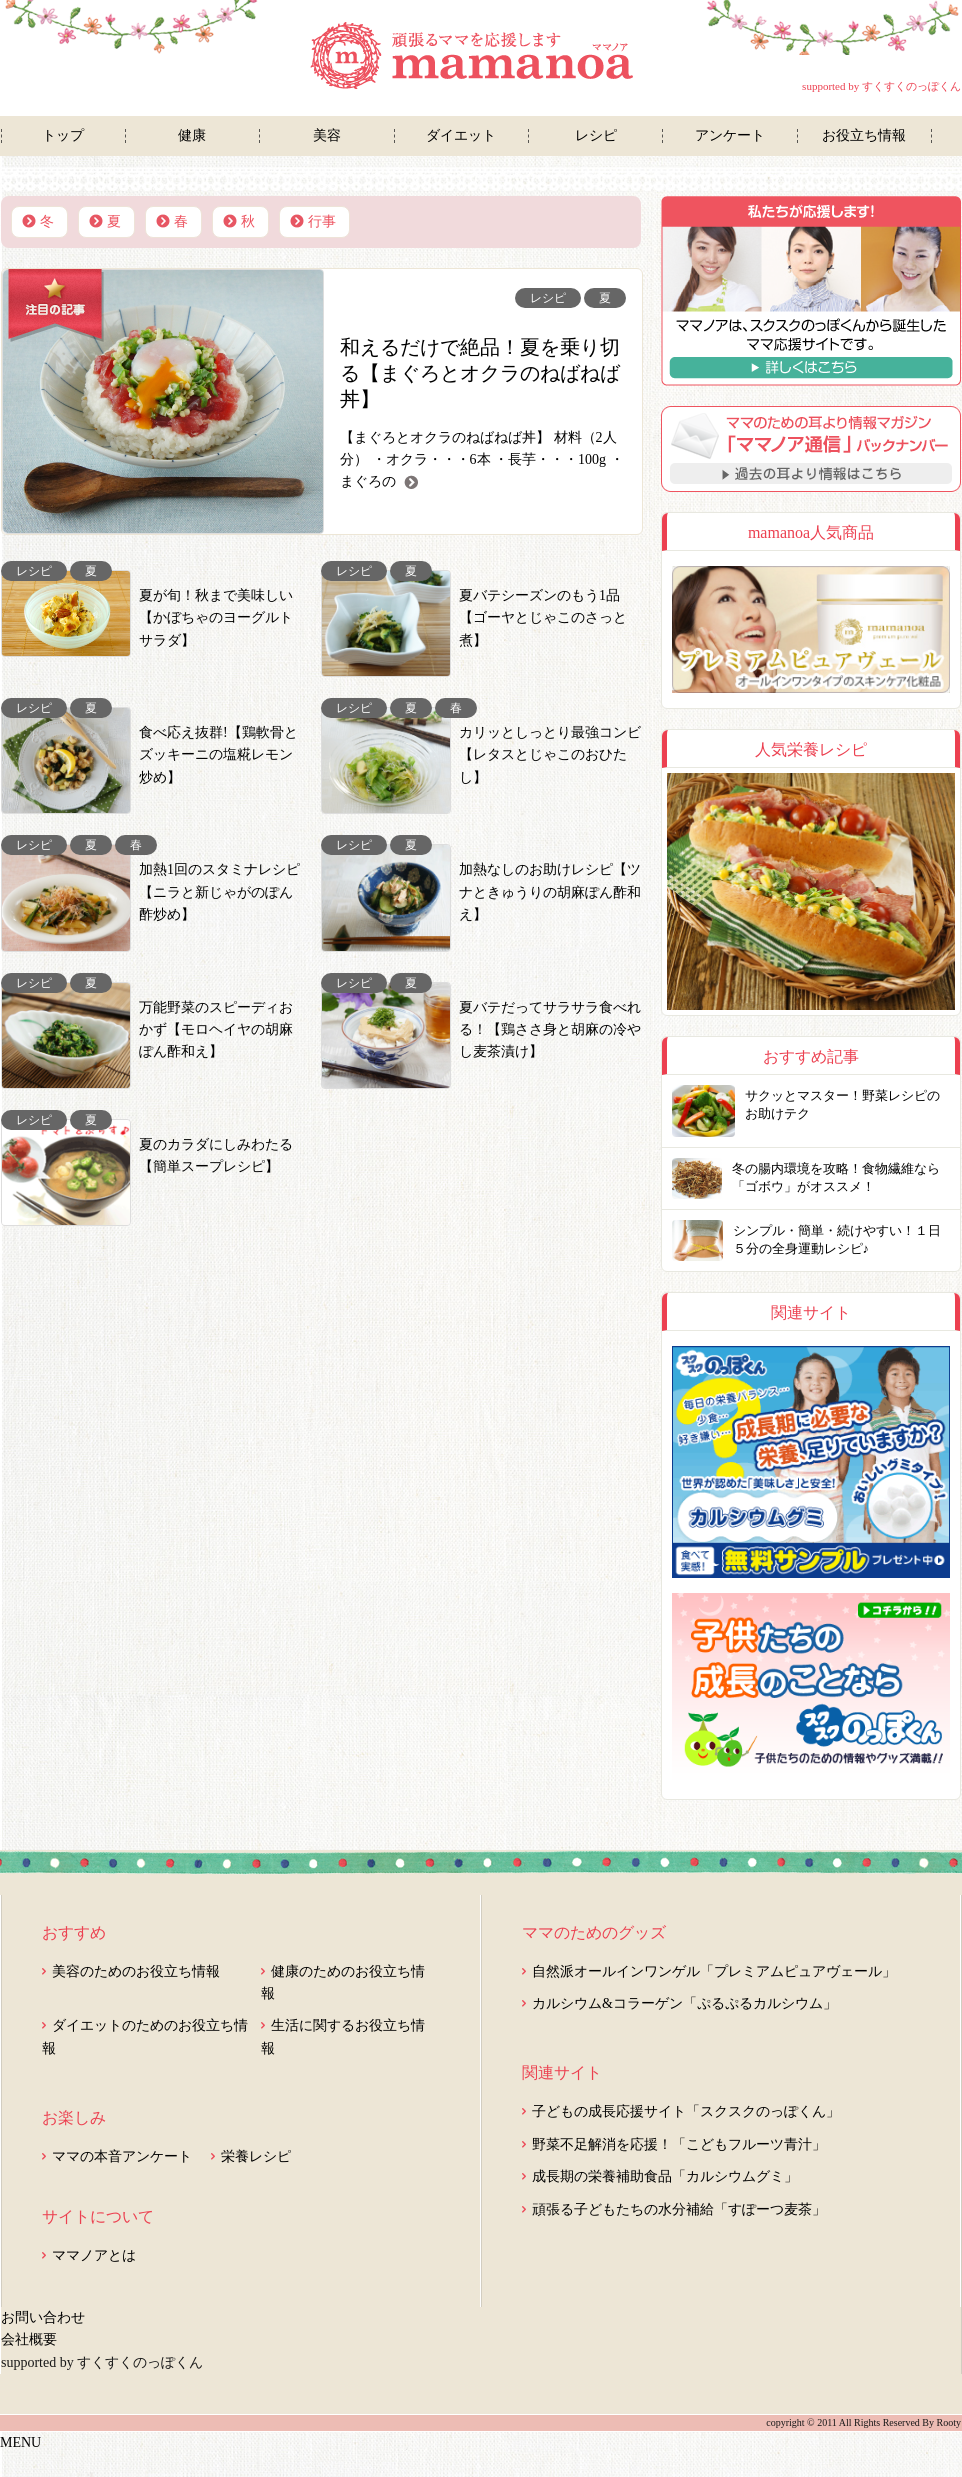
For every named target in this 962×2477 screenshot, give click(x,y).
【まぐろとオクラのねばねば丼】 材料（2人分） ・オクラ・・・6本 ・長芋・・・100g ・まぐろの (482, 460)
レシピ (548, 298)
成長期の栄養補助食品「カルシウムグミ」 (665, 2176)
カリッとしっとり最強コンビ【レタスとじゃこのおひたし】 (550, 755)
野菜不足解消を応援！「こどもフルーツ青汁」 (679, 2144)
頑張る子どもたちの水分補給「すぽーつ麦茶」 (679, 2209)
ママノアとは (94, 2255)
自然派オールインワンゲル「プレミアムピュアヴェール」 (714, 1971)
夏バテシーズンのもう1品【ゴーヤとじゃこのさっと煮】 (543, 618)
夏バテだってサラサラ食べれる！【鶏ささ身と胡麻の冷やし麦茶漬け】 (550, 1030)
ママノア (481, 56)
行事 (322, 221)
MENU (20, 2442)
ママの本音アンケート (122, 2156)
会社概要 (29, 2339)
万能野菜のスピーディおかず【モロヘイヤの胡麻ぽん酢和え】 (216, 1030)
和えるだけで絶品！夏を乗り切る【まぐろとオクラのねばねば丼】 (480, 373)
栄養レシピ (256, 2156)
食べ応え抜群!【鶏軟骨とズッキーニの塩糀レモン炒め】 (218, 755)
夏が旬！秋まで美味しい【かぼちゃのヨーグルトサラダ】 (216, 618)
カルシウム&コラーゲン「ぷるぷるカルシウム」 (684, 2003)
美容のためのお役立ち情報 (136, 1971)
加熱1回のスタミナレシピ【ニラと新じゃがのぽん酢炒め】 (219, 892)
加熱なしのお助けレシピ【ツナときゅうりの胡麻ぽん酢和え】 (550, 892)
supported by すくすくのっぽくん (881, 86)
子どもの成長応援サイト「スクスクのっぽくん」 (686, 2111)
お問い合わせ (43, 2317)
